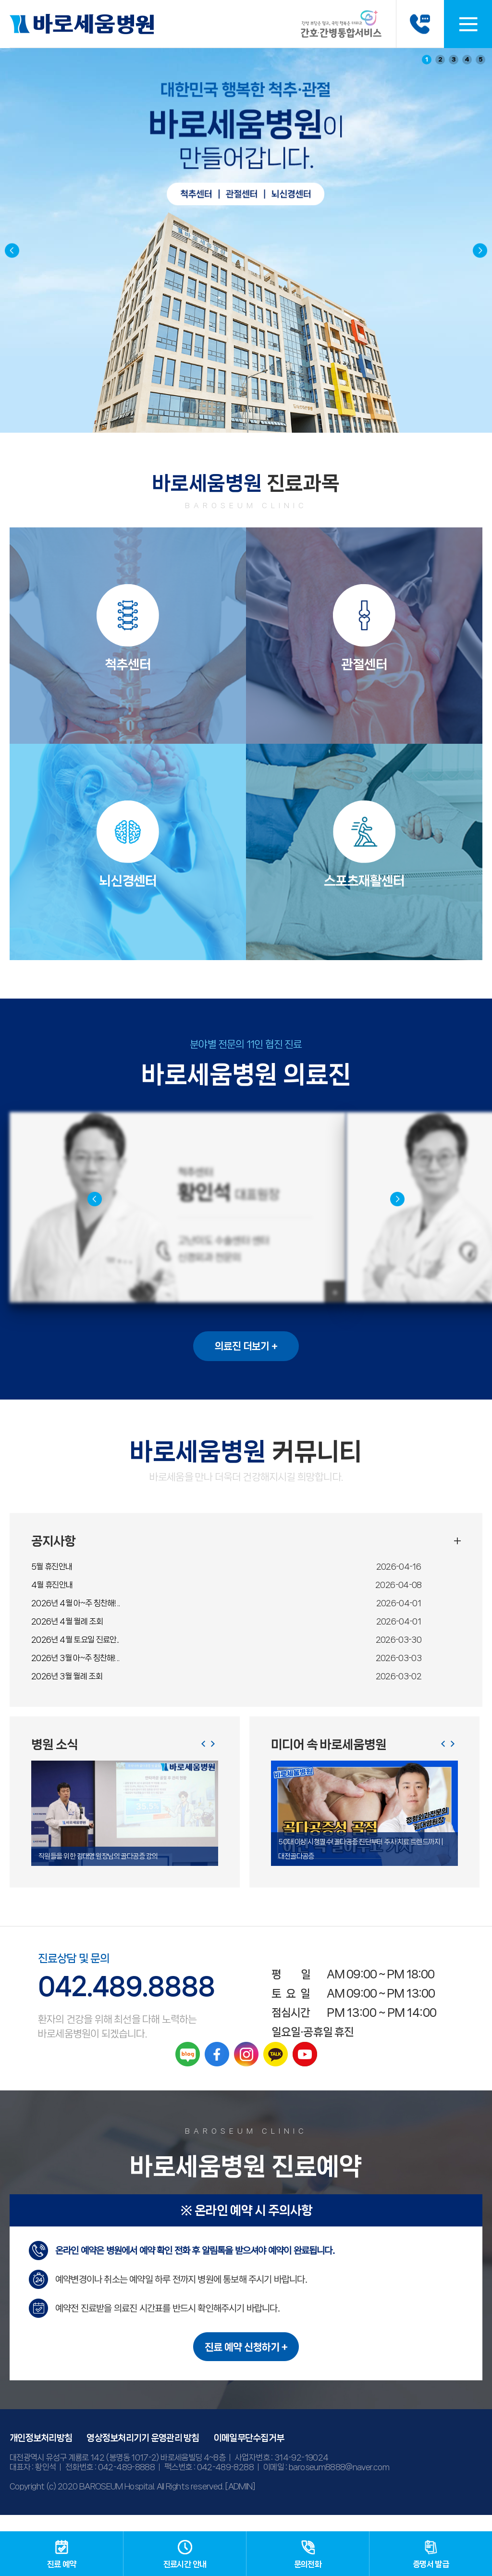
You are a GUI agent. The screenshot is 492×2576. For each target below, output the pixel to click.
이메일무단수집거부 (249, 2454)
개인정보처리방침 (41, 2454)
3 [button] (454, 59)
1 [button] (426, 59)
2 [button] (440, 59)
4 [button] (467, 59)
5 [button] (481, 59)
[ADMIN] (240, 2502)
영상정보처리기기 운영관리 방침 (142, 2454)
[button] (480, 250)
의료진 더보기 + (246, 1362)
